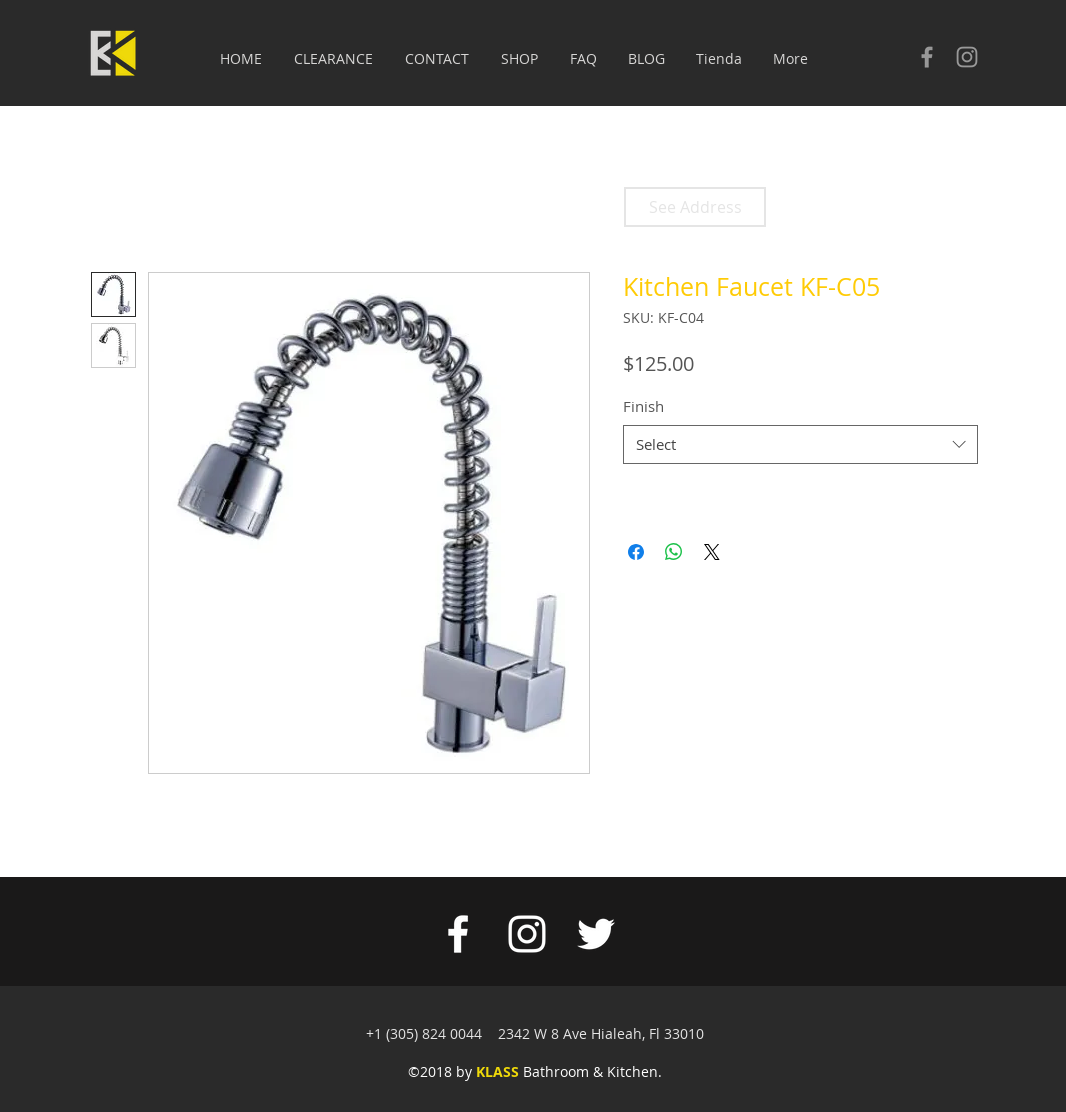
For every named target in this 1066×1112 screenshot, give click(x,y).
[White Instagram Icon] (527, 934)
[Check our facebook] (927, 57)
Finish (643, 406)
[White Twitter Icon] (596, 934)
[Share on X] (712, 552)
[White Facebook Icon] (458, 934)
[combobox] (800, 444)
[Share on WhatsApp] (674, 552)
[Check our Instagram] (967, 57)
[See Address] (695, 207)
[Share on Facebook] (636, 552)
